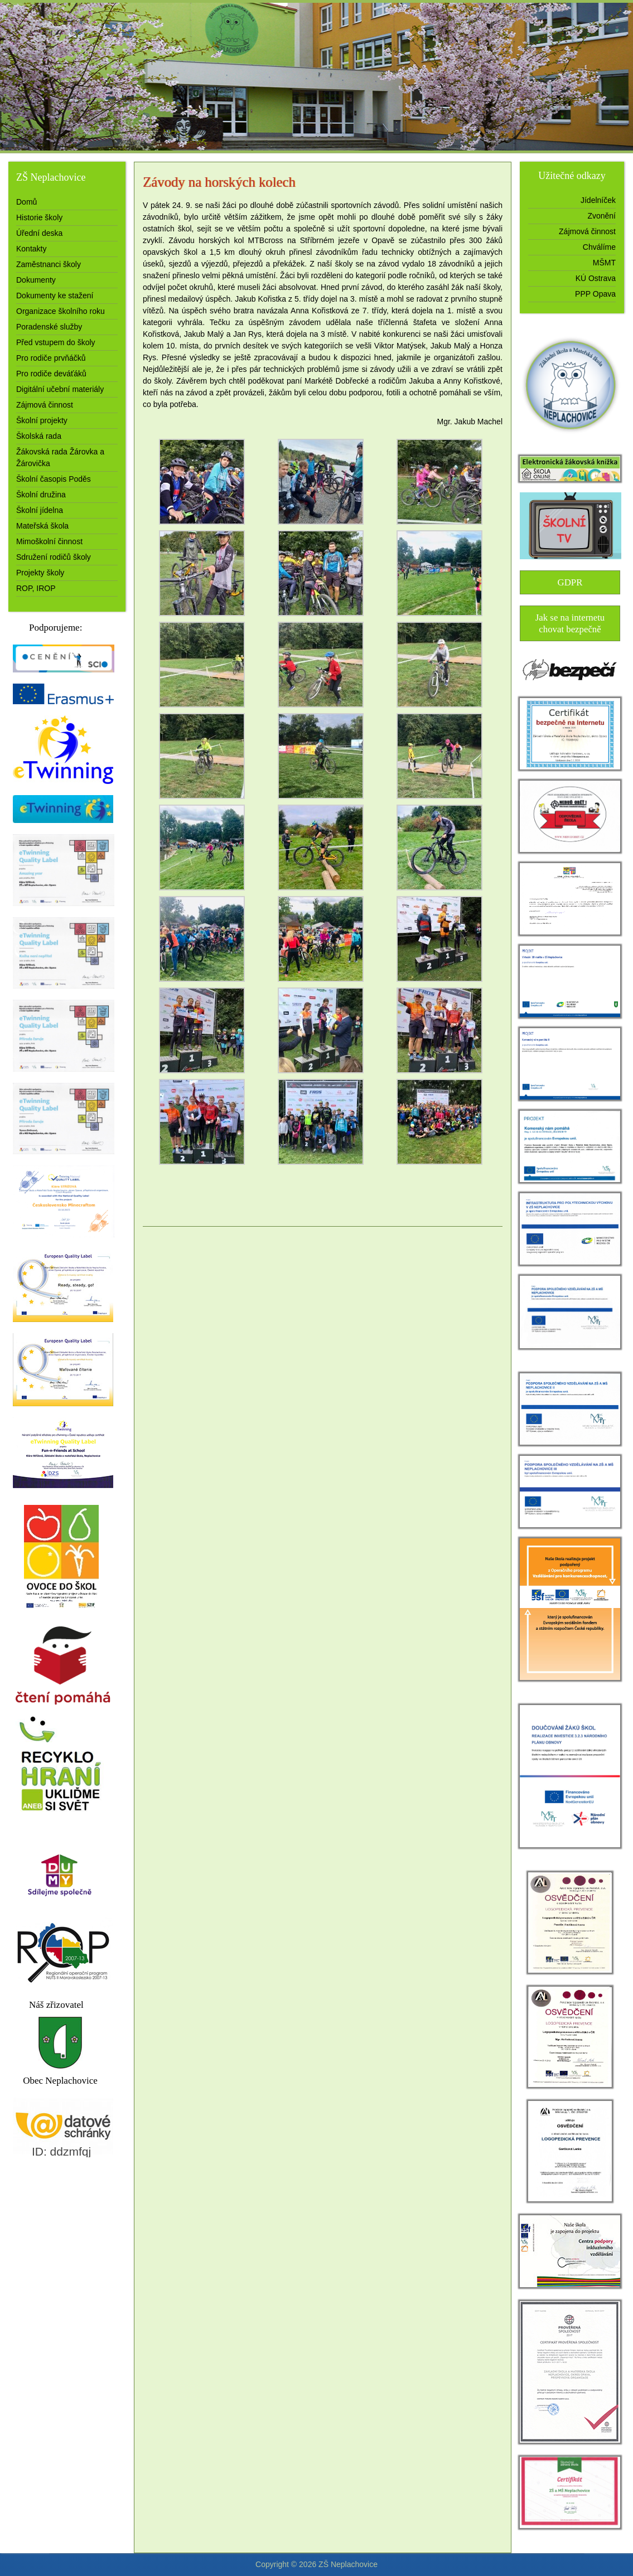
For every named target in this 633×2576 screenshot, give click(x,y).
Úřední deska (39, 233)
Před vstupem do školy (55, 342)
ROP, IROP (36, 588)
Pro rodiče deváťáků (51, 373)
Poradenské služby (49, 326)
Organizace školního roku (60, 311)
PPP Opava (595, 293)
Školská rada (38, 436)
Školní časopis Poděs (53, 478)
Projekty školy (40, 572)
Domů (26, 201)
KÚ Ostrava (596, 278)
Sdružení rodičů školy (53, 557)
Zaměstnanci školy (48, 264)
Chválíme (599, 247)
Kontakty (31, 248)
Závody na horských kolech (219, 182)
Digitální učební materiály (60, 389)
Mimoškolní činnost (49, 541)
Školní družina (41, 494)
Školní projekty (41, 420)
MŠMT (604, 262)
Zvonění (601, 215)
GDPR (570, 582)
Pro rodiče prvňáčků (51, 358)
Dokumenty (36, 279)
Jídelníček (598, 200)
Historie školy (39, 217)
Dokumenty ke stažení (55, 295)
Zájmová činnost (44, 404)
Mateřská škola (42, 525)
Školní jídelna (39, 510)
